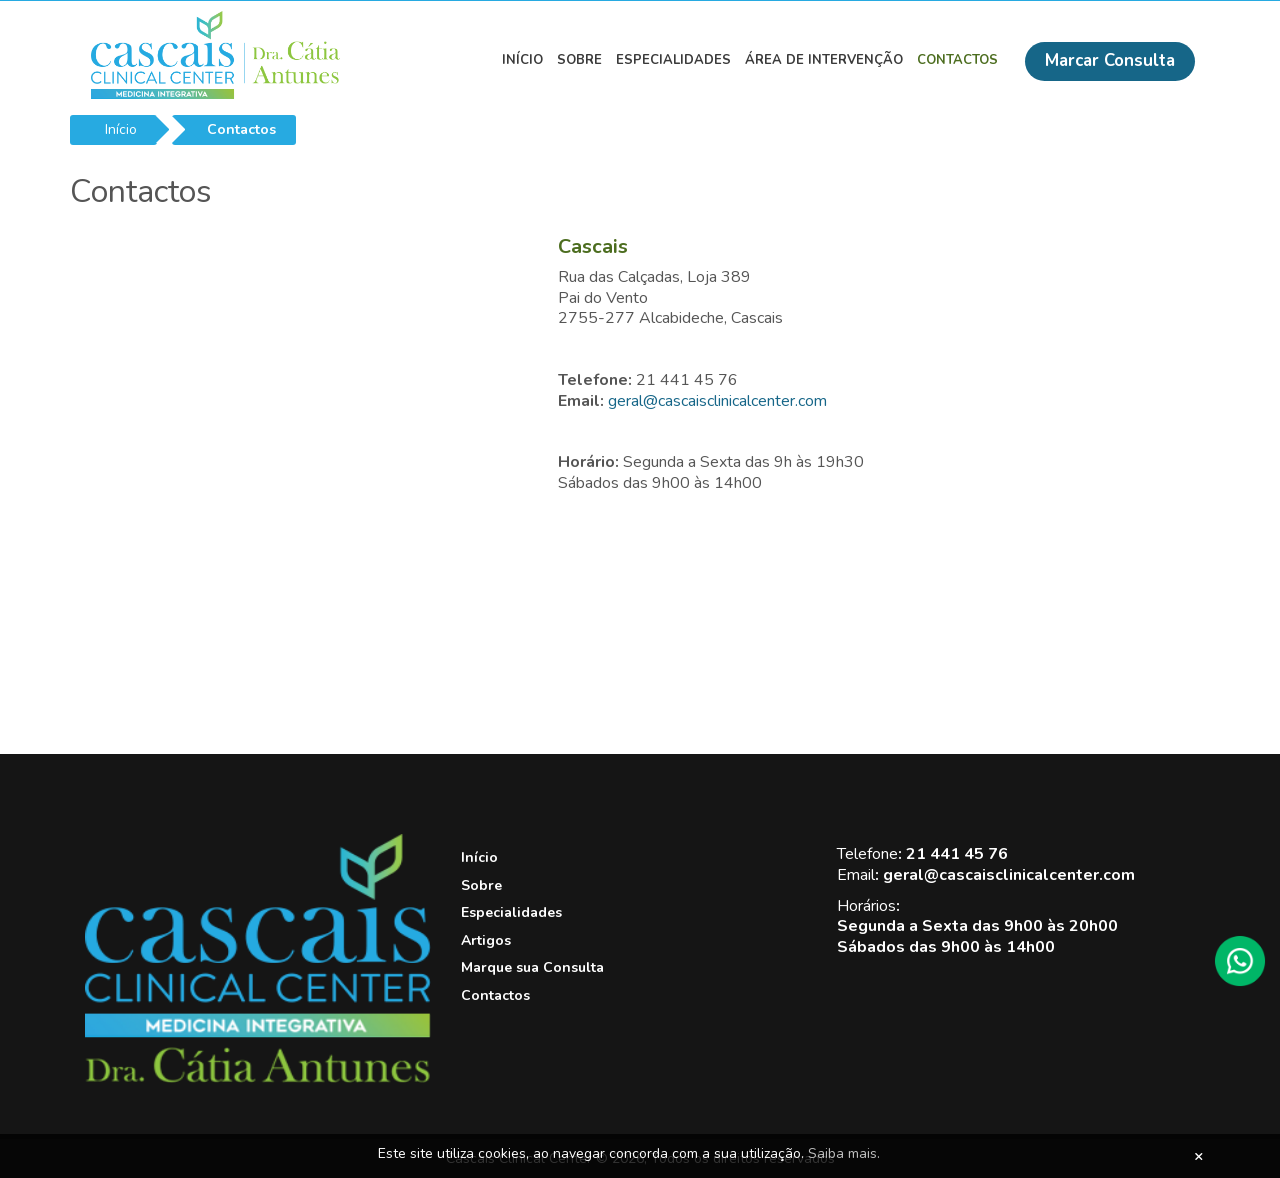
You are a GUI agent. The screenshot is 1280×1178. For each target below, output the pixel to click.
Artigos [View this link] (486, 940)
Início (121, 129)
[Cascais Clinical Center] (258, 1078)
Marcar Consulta (1110, 60)
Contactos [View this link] (957, 60)
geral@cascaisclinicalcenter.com (717, 401)
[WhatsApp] (1240, 961)
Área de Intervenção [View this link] (824, 60)
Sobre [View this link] (579, 60)
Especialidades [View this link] (673, 60)
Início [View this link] (522, 60)
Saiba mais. (844, 1153)
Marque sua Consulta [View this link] (532, 967)
